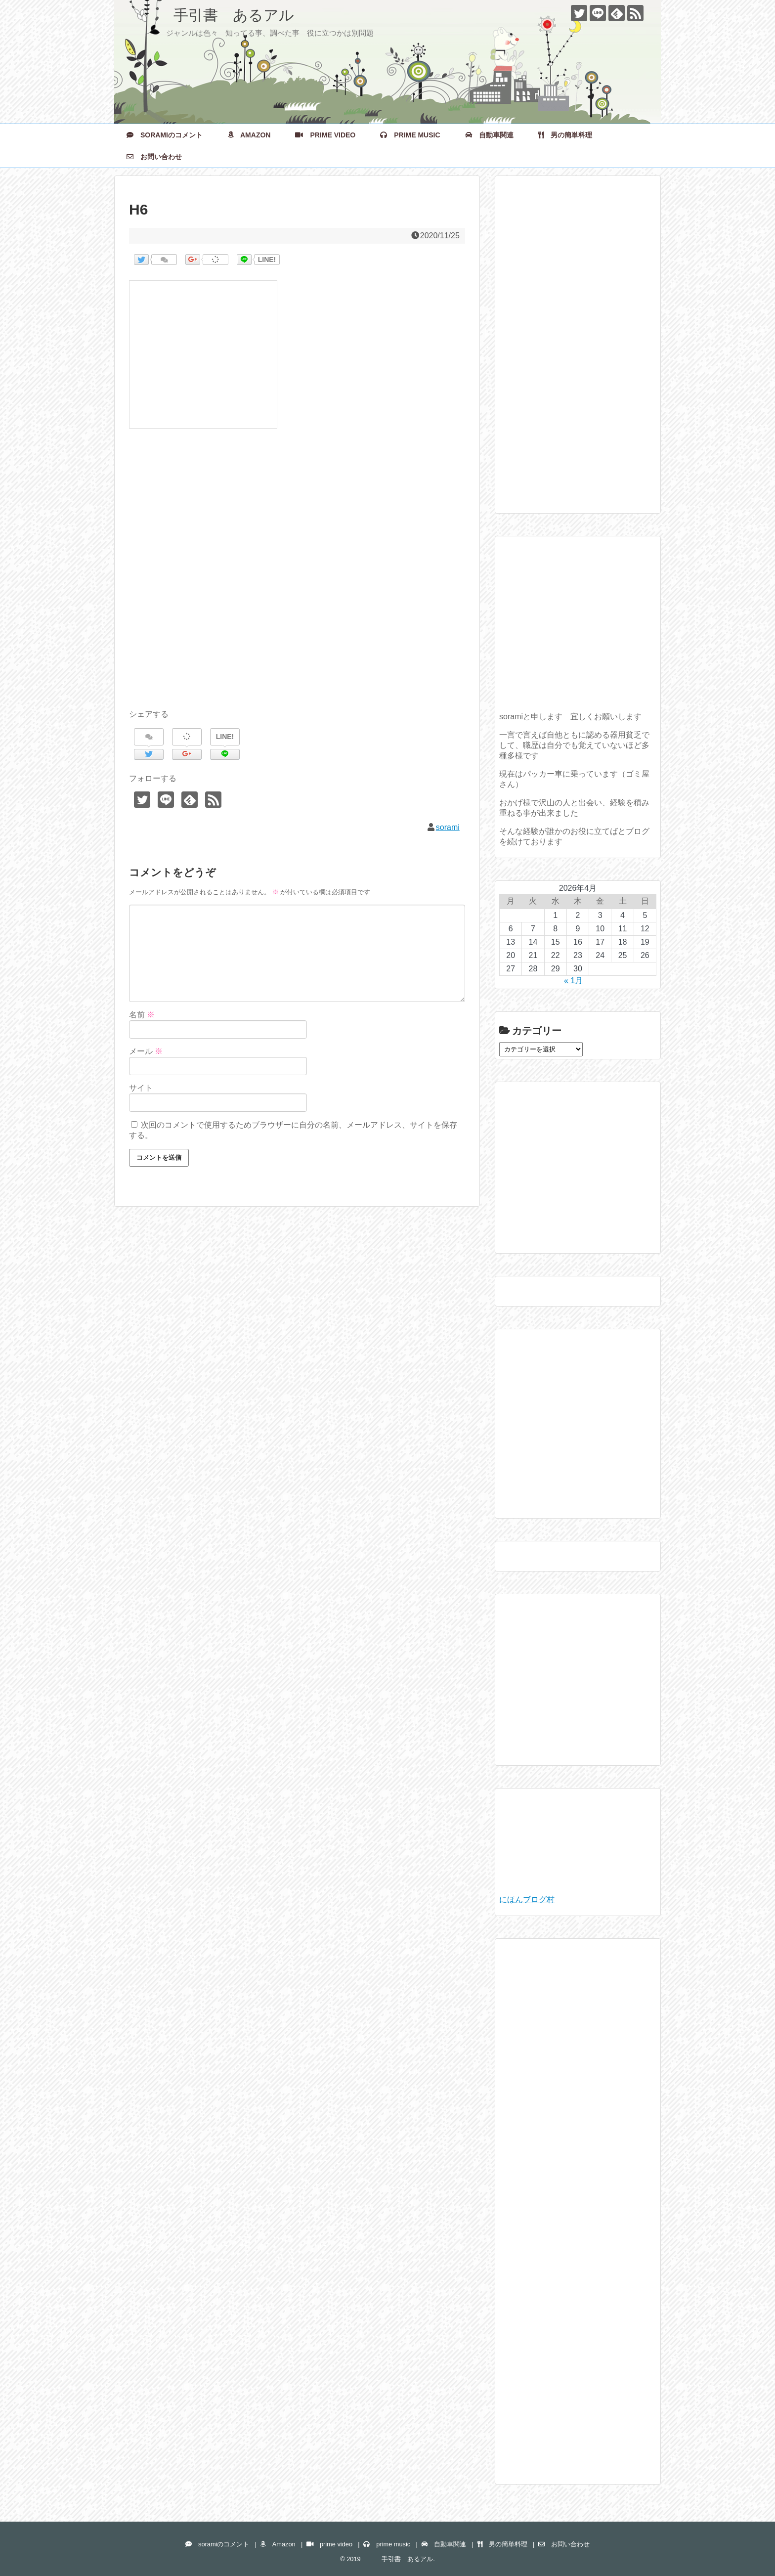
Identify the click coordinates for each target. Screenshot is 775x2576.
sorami (448, 827)
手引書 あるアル (211, 15)
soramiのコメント (165, 135)
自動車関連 (489, 135)
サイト (141, 1088)
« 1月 (573, 980)
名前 (142, 1014)
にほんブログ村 (527, 1899)
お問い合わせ (154, 157)
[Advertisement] (297, 580)
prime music (410, 135)
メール (146, 1051)
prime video (325, 135)
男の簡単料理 (565, 135)
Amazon (248, 135)
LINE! (267, 259)
